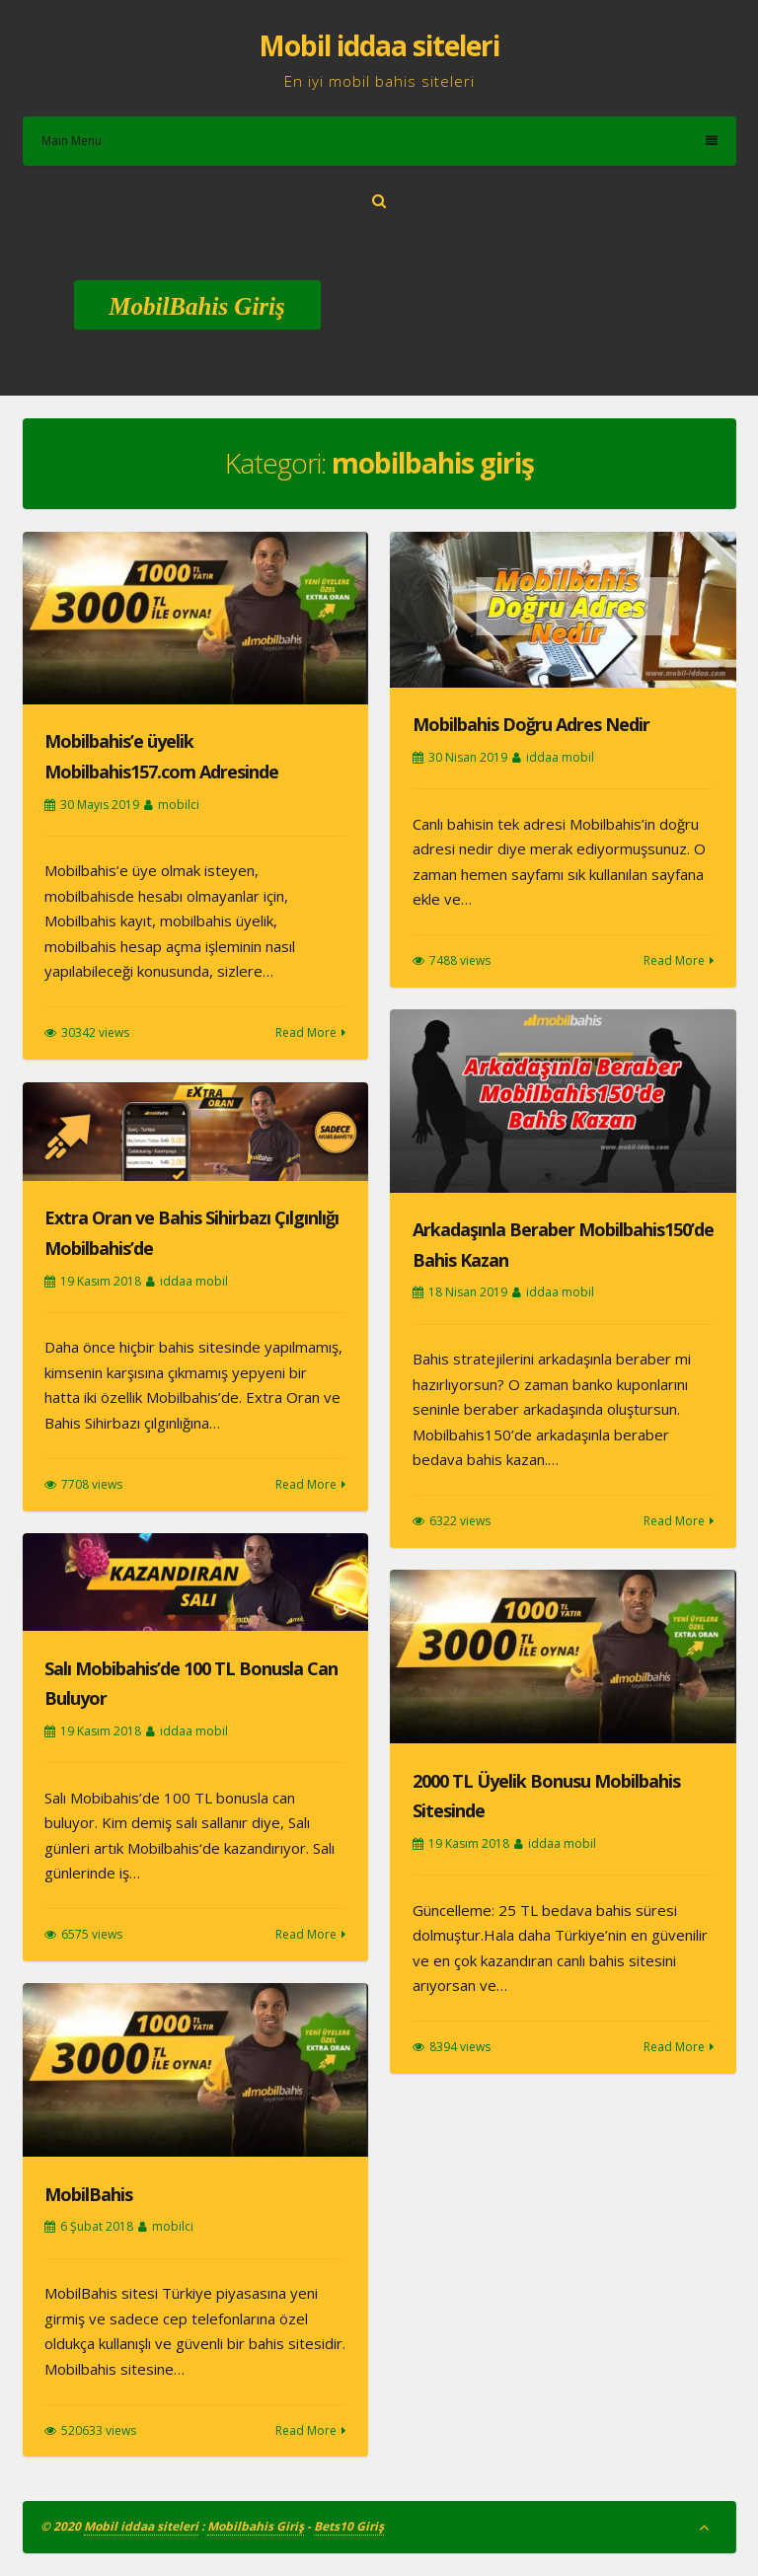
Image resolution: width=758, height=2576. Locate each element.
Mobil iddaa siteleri (379, 45)
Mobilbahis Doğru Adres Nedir (531, 724)
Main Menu (379, 140)
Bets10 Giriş (349, 2526)
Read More (306, 1032)
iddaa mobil (560, 757)
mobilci (178, 804)
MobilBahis (88, 2194)
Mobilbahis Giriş (255, 2526)
